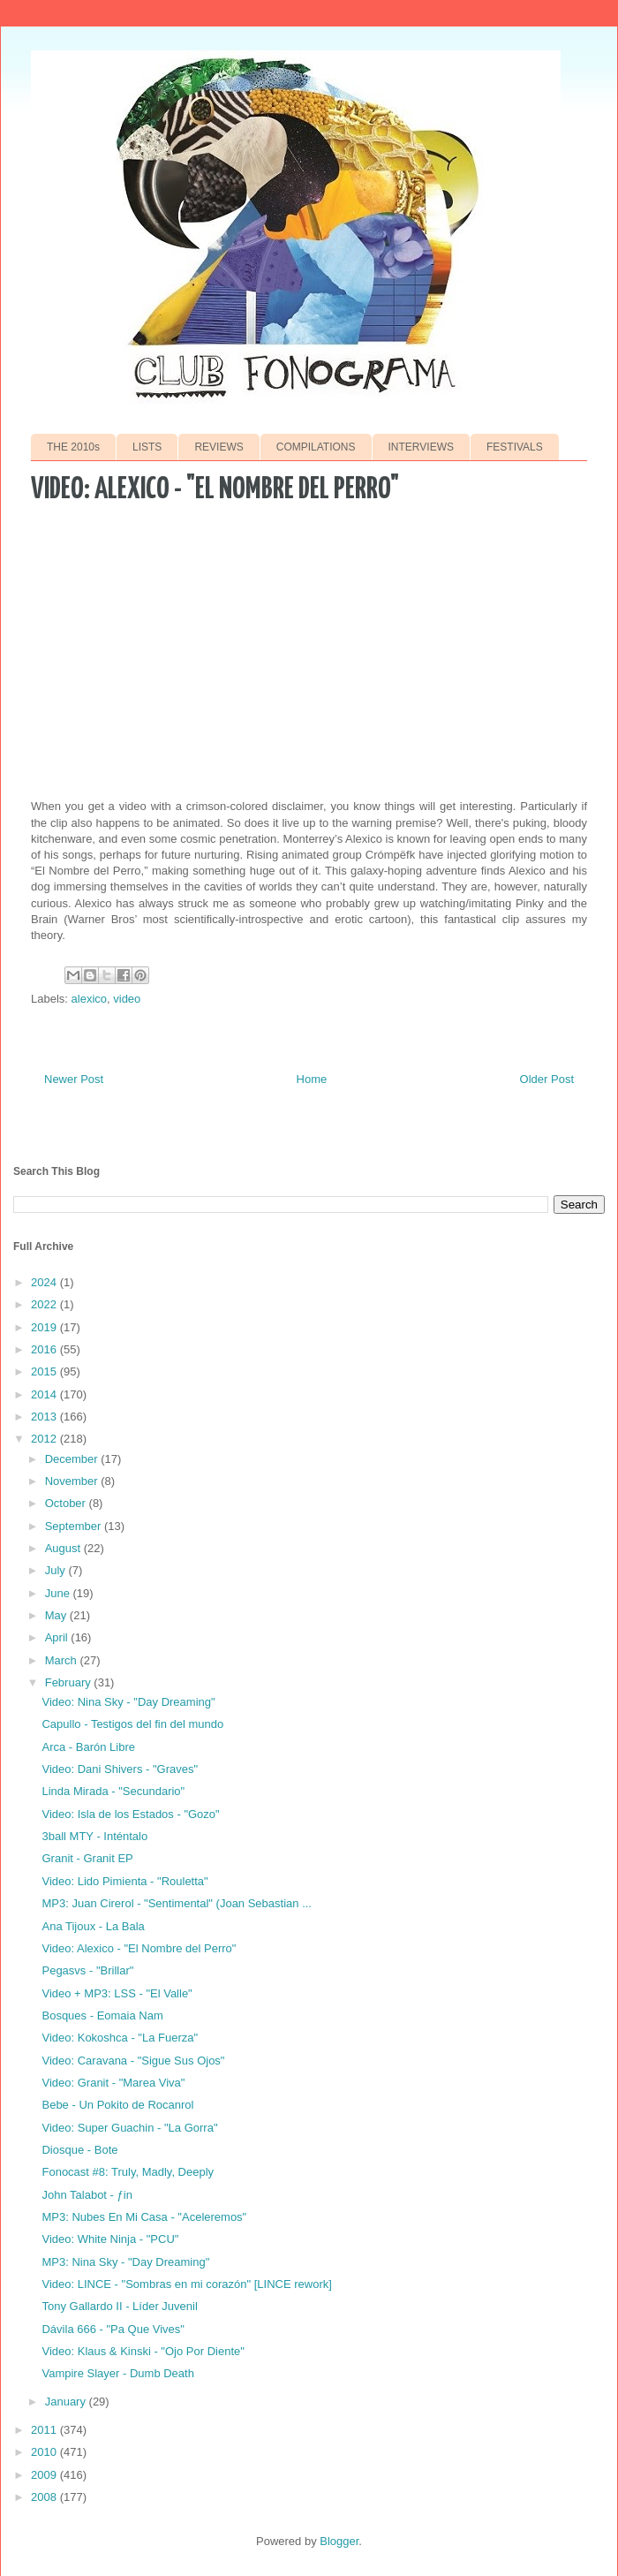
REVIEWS (218, 447)
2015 (45, 1371)
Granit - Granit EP (86, 1858)
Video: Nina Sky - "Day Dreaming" (128, 1701)
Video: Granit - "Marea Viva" (113, 2082)
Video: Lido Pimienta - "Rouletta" (124, 1881)
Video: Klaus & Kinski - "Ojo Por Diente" (142, 2351)
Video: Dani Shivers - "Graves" (119, 1769)
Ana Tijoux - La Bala (92, 1926)
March (62, 1660)
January (67, 2401)
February (69, 1682)
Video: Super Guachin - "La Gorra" (129, 2127)
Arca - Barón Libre (88, 1747)
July (57, 1570)
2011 (45, 2429)
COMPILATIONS (316, 447)
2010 (45, 2452)
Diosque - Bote (79, 2149)
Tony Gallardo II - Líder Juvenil (119, 2306)
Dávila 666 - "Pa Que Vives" (112, 2329)
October (67, 1503)
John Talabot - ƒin (86, 2194)
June (59, 1593)
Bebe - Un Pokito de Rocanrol (117, 2104)
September (74, 1526)
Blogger (339, 2541)
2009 (45, 2474)
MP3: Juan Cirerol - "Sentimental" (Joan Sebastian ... (176, 1903)
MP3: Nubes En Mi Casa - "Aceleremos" (143, 2217)
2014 (45, 1394)
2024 (45, 1282)
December (73, 1459)
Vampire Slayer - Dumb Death (117, 2373)
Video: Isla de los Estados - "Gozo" (130, 1814)
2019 (45, 1327)
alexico (89, 998)
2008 (45, 2497)
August (64, 1548)
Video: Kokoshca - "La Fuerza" (119, 2037)
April (58, 1637)
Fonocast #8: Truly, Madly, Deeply (127, 2171)
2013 (45, 1416)
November (73, 1481)
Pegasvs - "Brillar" (87, 1970)
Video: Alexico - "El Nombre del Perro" (138, 1948)
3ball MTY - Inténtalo (94, 1836)
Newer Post (73, 1079)
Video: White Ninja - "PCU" (109, 2239)
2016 (45, 1349)
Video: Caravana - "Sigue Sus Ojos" (132, 2060)
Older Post (547, 1079)
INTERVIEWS (421, 447)
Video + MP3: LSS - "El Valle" (116, 1993)
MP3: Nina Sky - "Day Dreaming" (125, 2262)
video (126, 998)
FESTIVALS (514, 447)
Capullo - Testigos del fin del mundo (132, 1724)
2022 (45, 1304)
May (57, 1615)
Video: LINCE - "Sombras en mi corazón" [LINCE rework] (186, 2284)
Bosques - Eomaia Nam (101, 2015)
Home (312, 1079)
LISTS (147, 447)
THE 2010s (73, 447)
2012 (45, 1438)
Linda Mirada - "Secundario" (113, 1791)
